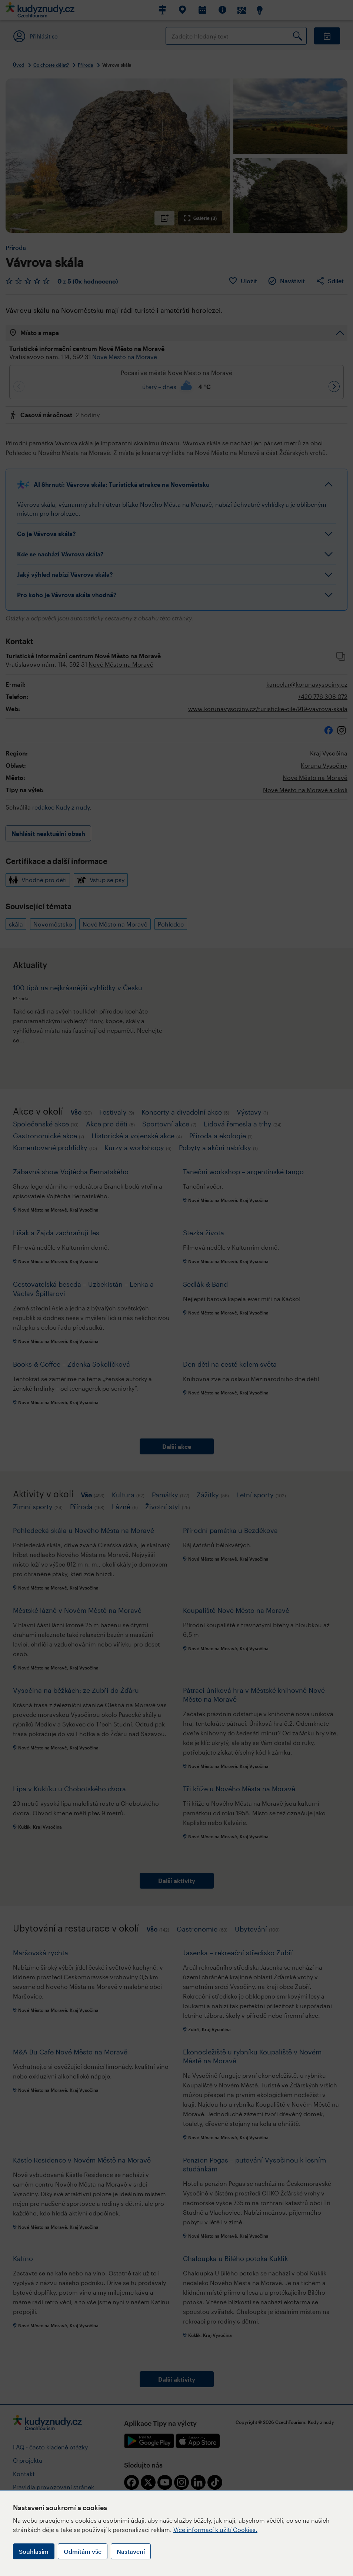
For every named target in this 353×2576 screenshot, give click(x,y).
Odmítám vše (82, 2551)
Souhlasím (34, 2551)
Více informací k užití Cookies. (215, 2529)
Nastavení (131, 2551)
